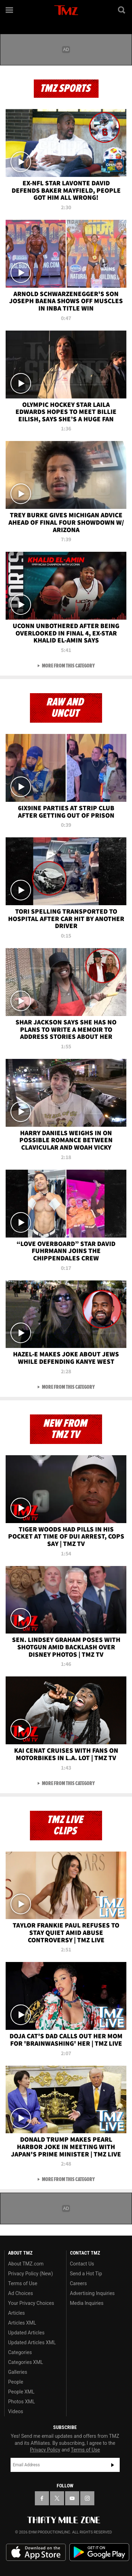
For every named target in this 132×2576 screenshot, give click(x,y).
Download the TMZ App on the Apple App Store (36, 2552)
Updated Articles (26, 2332)
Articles (16, 2313)
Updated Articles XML (32, 2342)
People (15, 2382)
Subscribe (113, 2465)
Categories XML (25, 2362)
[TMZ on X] (57, 2498)
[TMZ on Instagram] (87, 2498)
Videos (15, 2411)
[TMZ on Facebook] (42, 2498)
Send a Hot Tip (86, 2273)
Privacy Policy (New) (30, 2273)
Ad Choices (20, 2293)
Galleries (17, 2372)
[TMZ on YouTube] (72, 2498)
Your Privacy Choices (31, 2303)
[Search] (122, 10)
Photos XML (21, 2401)
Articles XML (22, 2323)
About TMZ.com (26, 2264)
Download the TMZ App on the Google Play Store (99, 2552)
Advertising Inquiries (92, 2293)
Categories (20, 2352)
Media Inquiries (86, 2303)
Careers (78, 2283)
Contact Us (82, 2264)
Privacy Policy (45, 2450)
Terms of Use (22, 2283)
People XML (21, 2392)
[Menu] (10, 10)
